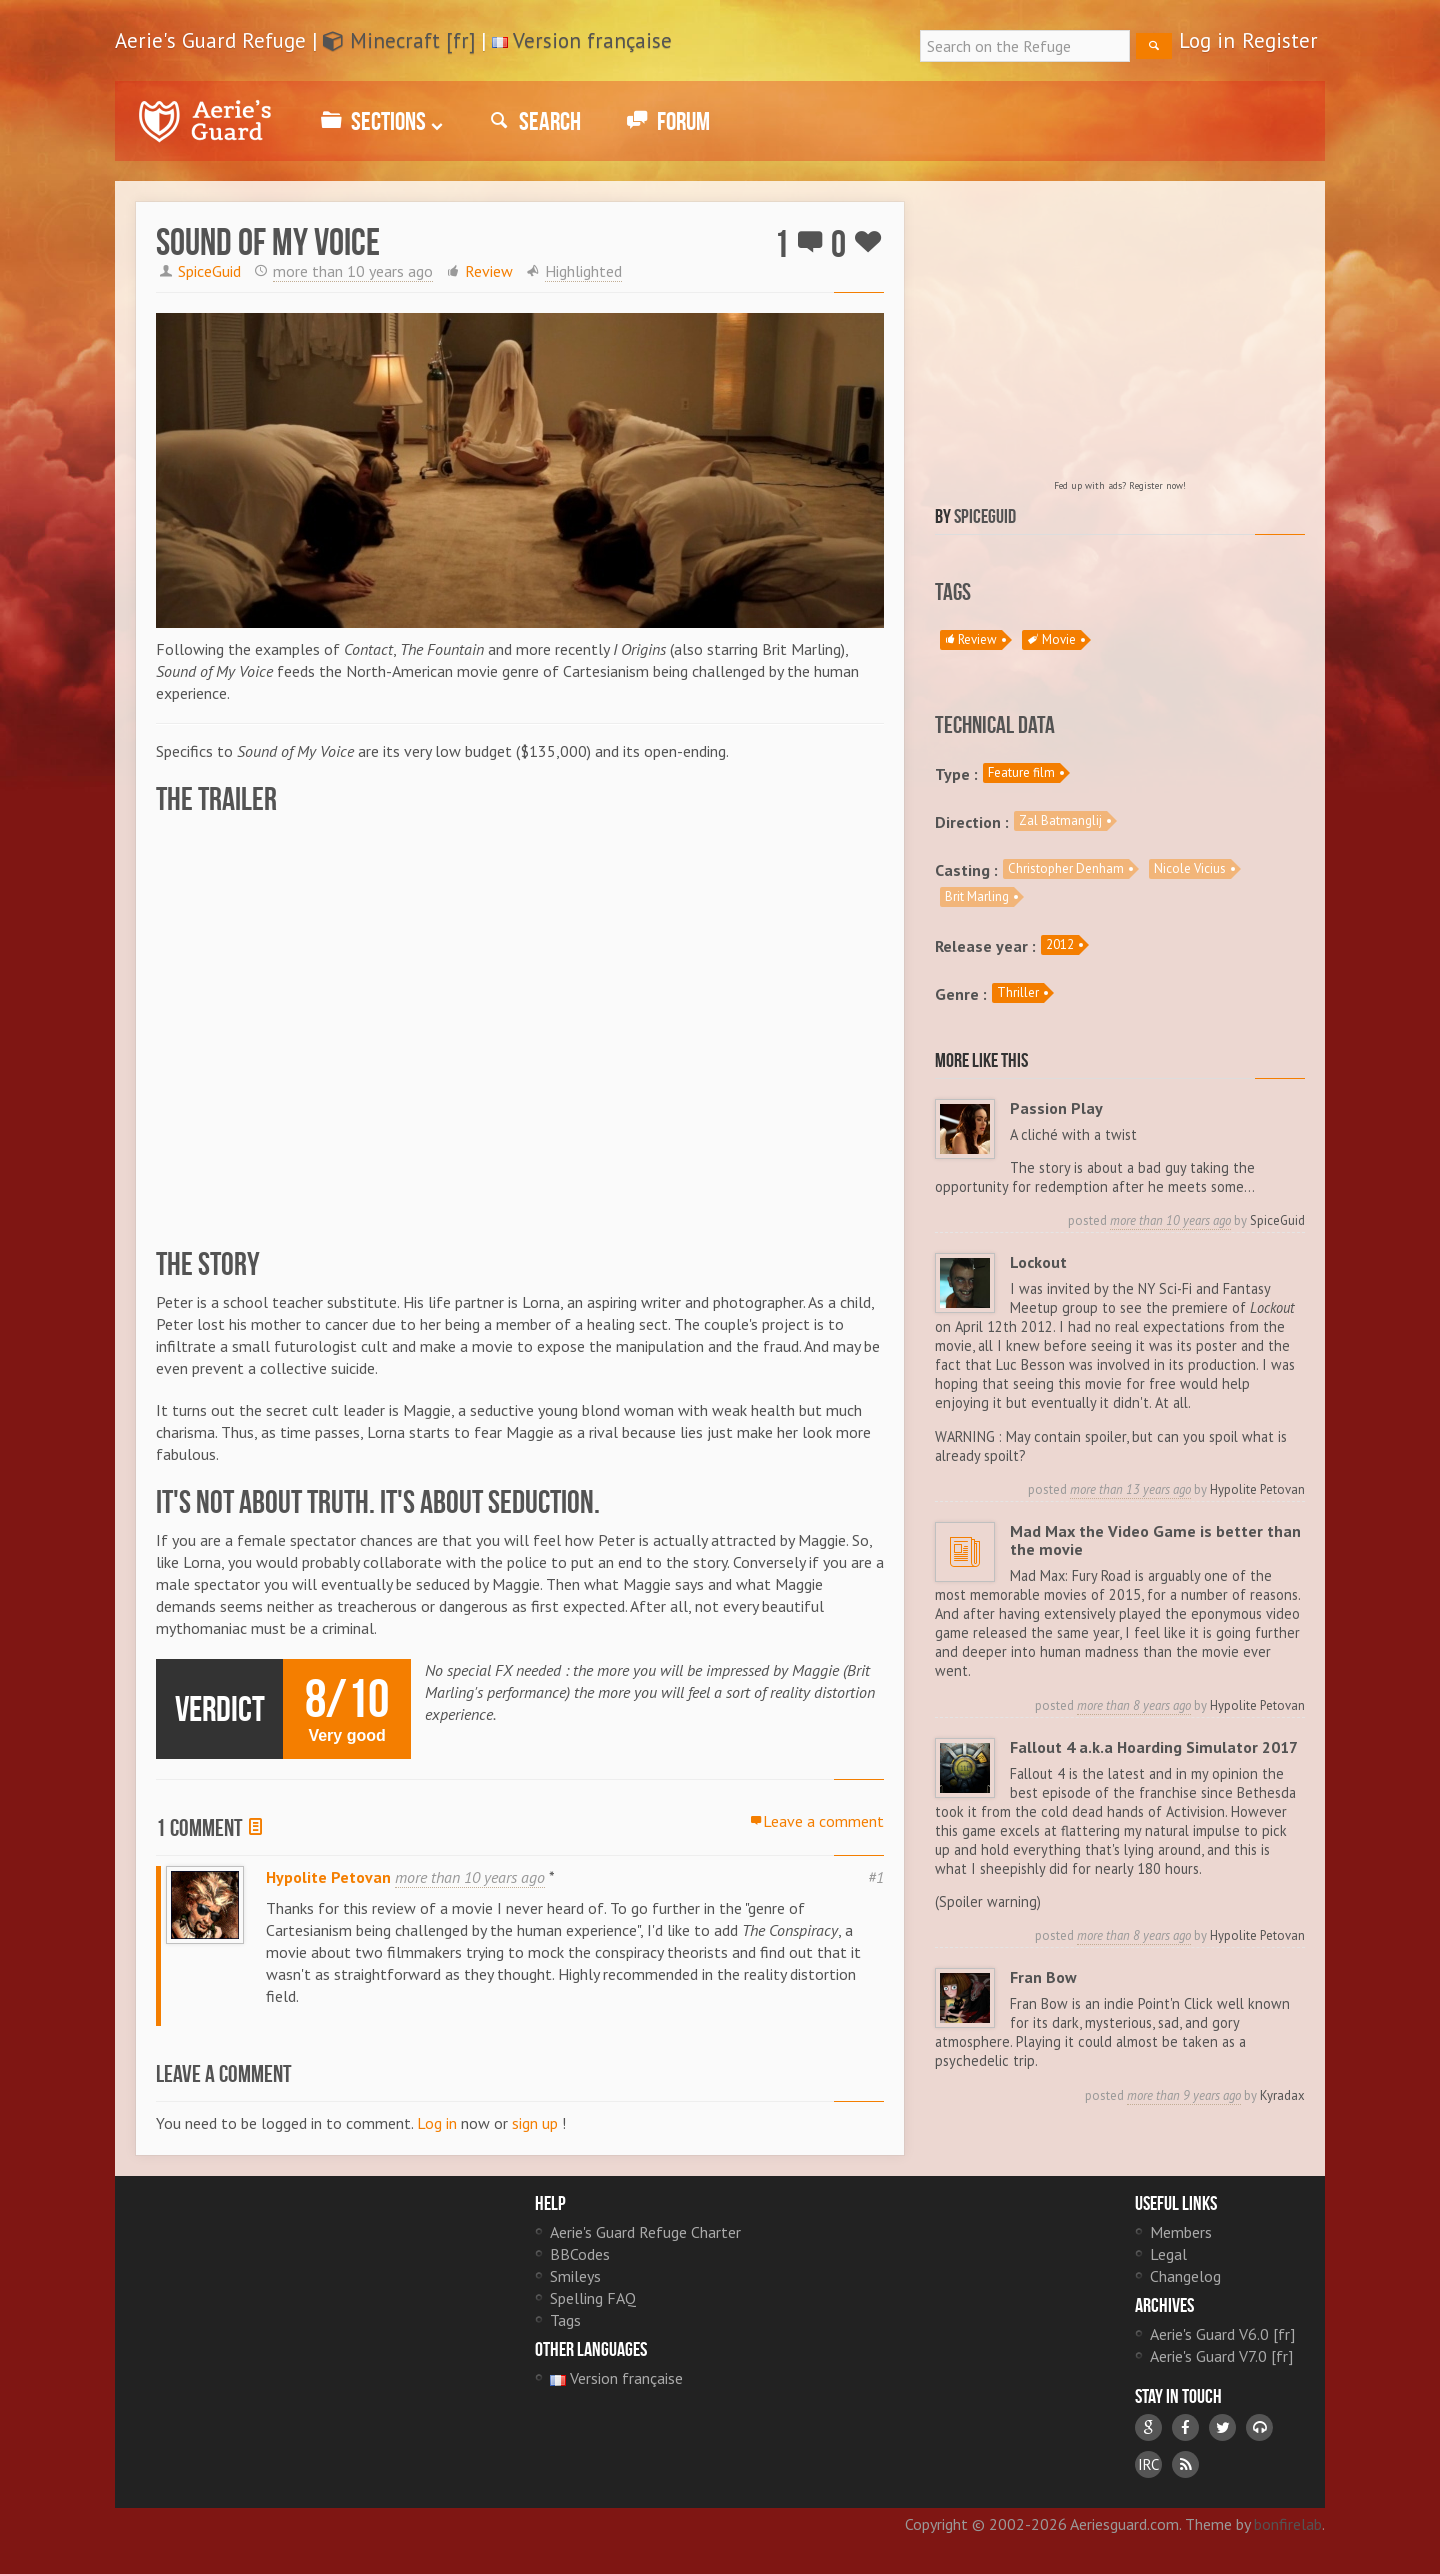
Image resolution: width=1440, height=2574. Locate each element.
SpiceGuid (209, 271)
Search (532, 121)
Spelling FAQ (593, 2298)
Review (489, 271)
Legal (1168, 2254)
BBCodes (580, 2254)
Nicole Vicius (1190, 868)
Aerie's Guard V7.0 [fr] (1221, 2356)
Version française (592, 40)
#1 (876, 1877)
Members (1181, 2232)
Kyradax (1282, 2095)
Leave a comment (817, 1821)
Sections (379, 121)
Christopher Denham (1066, 868)
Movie (1051, 640)
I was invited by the (1075, 1288)
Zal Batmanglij (1060, 820)
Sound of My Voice (268, 242)
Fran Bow (1044, 1977)
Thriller (1018, 992)
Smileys (575, 2276)
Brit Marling (977, 896)
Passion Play (1057, 1108)
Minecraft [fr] (399, 40)
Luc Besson (1030, 1364)
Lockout (1039, 1262)
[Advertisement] (1120, 341)
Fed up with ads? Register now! (1120, 485)
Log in (1207, 40)
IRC (1148, 2464)
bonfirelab (1288, 2524)
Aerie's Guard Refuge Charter (645, 2232)
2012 (1060, 944)
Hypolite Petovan (328, 1877)
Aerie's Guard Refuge (205, 121)
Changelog (1185, 2276)
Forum (665, 121)
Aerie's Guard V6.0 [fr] (1222, 2334)
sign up (535, 2123)
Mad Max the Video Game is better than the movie (1156, 1540)
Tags (565, 2320)
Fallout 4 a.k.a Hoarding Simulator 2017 (1155, 1747)
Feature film (1021, 772)
